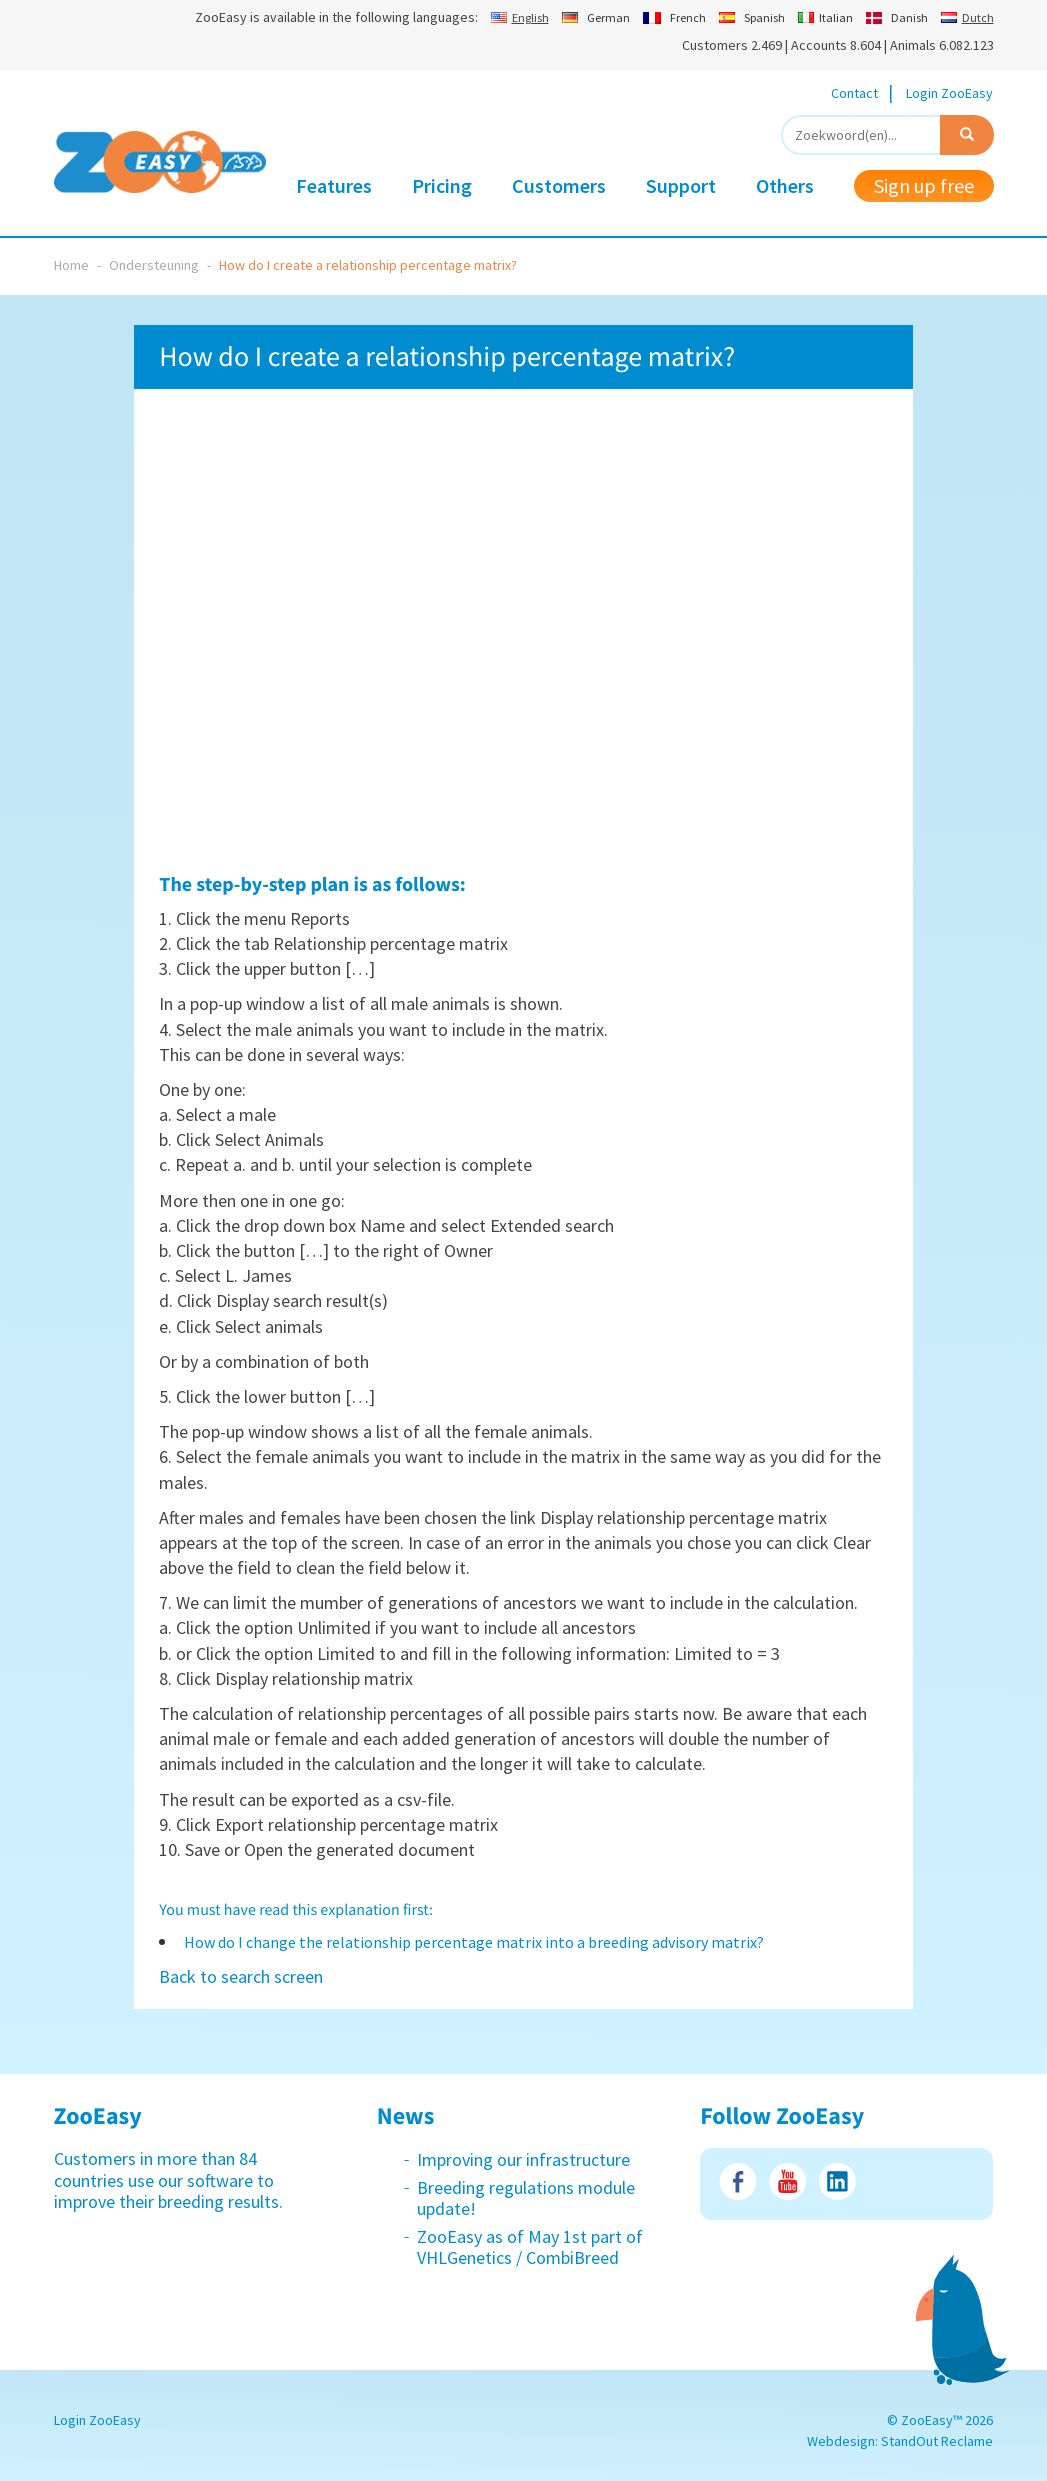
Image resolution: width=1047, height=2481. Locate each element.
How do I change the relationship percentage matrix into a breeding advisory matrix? (474, 1942)
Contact (854, 93)
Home (71, 265)
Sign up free (924, 185)
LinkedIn (837, 2181)
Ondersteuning (154, 265)
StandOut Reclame (937, 2441)
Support (681, 185)
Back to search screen (241, 1976)
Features (334, 185)
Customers (559, 185)
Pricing (442, 185)
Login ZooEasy (949, 93)
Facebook (737, 2181)
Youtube (787, 2181)
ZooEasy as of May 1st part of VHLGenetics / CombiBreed (530, 2247)
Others (785, 185)
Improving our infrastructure (523, 2159)
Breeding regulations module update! (526, 2198)
